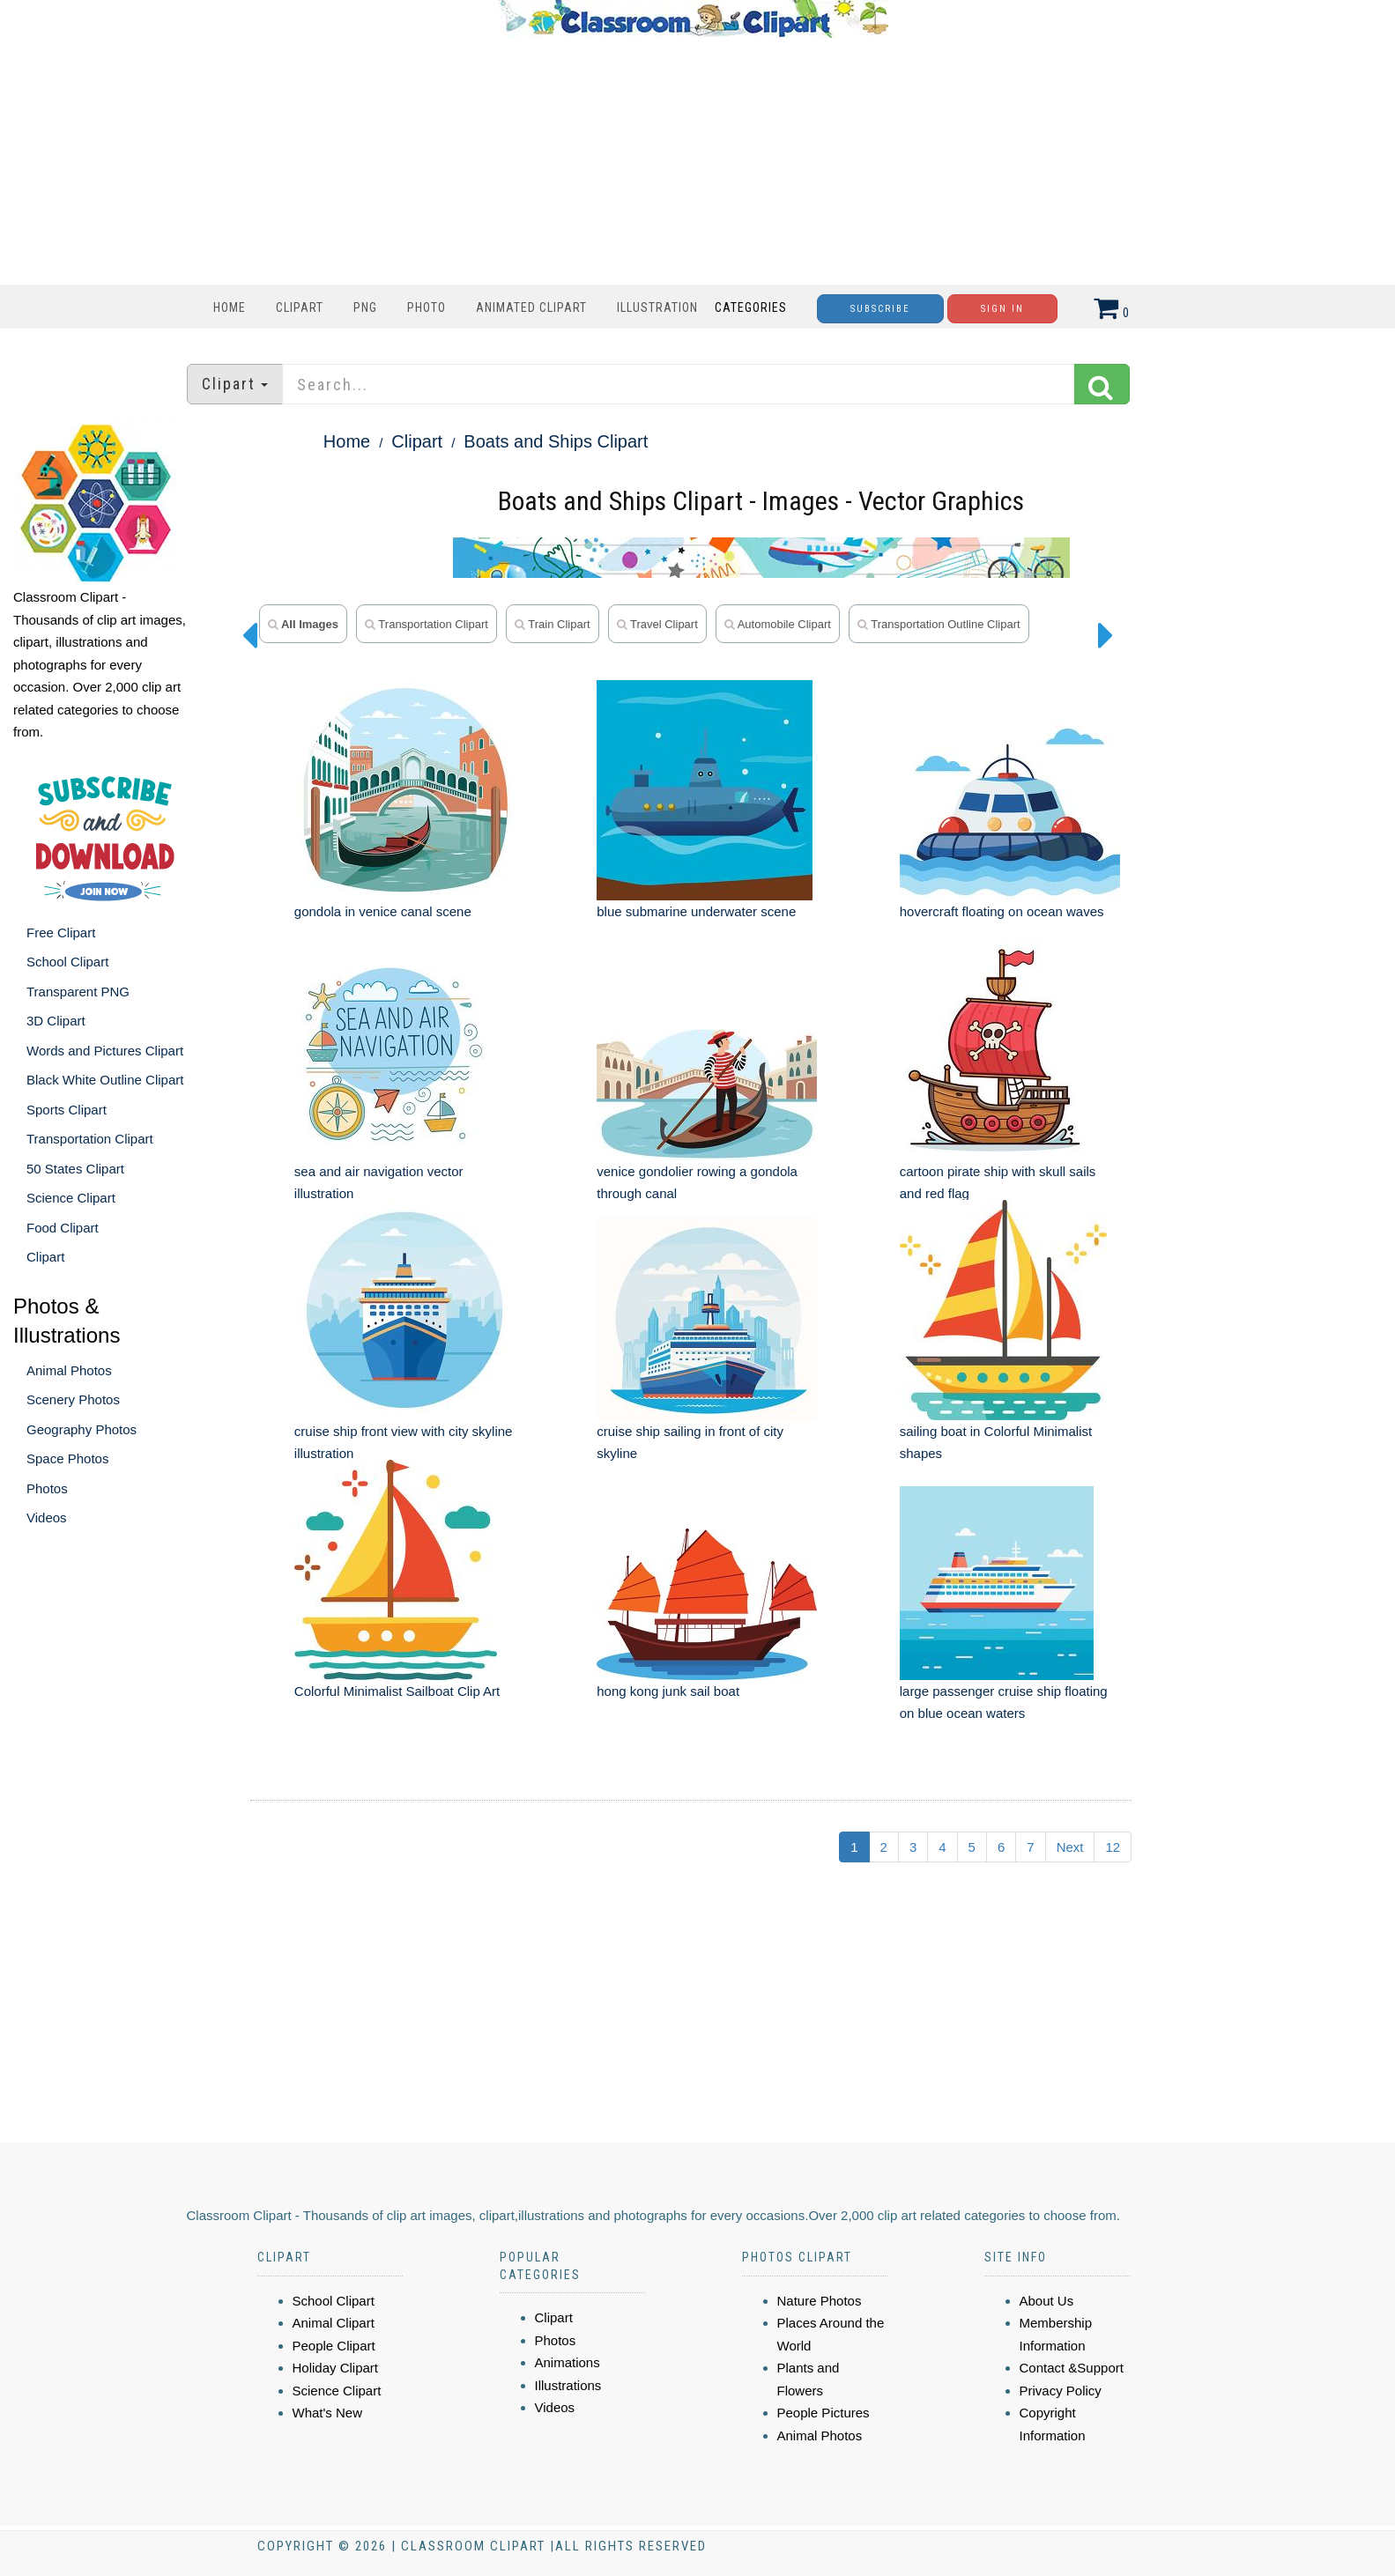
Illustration (657, 307)
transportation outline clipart (938, 624)
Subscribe (880, 309)
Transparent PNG (78, 991)
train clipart (552, 624)
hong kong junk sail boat (668, 1691)
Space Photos (67, 1458)
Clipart (299, 307)
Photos (47, 1488)
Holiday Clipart (336, 2367)
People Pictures (823, 2412)
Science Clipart (70, 1197)
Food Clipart (62, 1227)
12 (1112, 1846)
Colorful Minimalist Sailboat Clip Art (397, 1691)
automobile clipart (777, 624)
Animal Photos (69, 1370)
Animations (567, 2362)
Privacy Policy (1061, 2390)
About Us (1047, 2300)
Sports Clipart (66, 1109)
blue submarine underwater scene (696, 911)
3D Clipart (55, 1020)
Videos (46, 1517)
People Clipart (334, 2345)
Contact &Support (1072, 2367)
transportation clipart (426, 624)
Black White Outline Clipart (104, 1079)
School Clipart (67, 961)
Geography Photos (81, 1429)
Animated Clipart (531, 307)
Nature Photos (819, 2300)
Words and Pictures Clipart (104, 1050)
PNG (365, 307)
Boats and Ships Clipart (556, 441)
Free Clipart (60, 932)
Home (229, 307)
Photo (426, 307)
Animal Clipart (334, 2322)
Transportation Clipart (89, 1138)
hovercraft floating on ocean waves (1002, 911)
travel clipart (657, 624)
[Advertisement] (693, 161)
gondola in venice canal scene (382, 911)
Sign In (1002, 309)
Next (1070, 1846)
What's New (328, 2412)
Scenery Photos (73, 1399)
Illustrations (568, 2385)
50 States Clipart (75, 1168)
